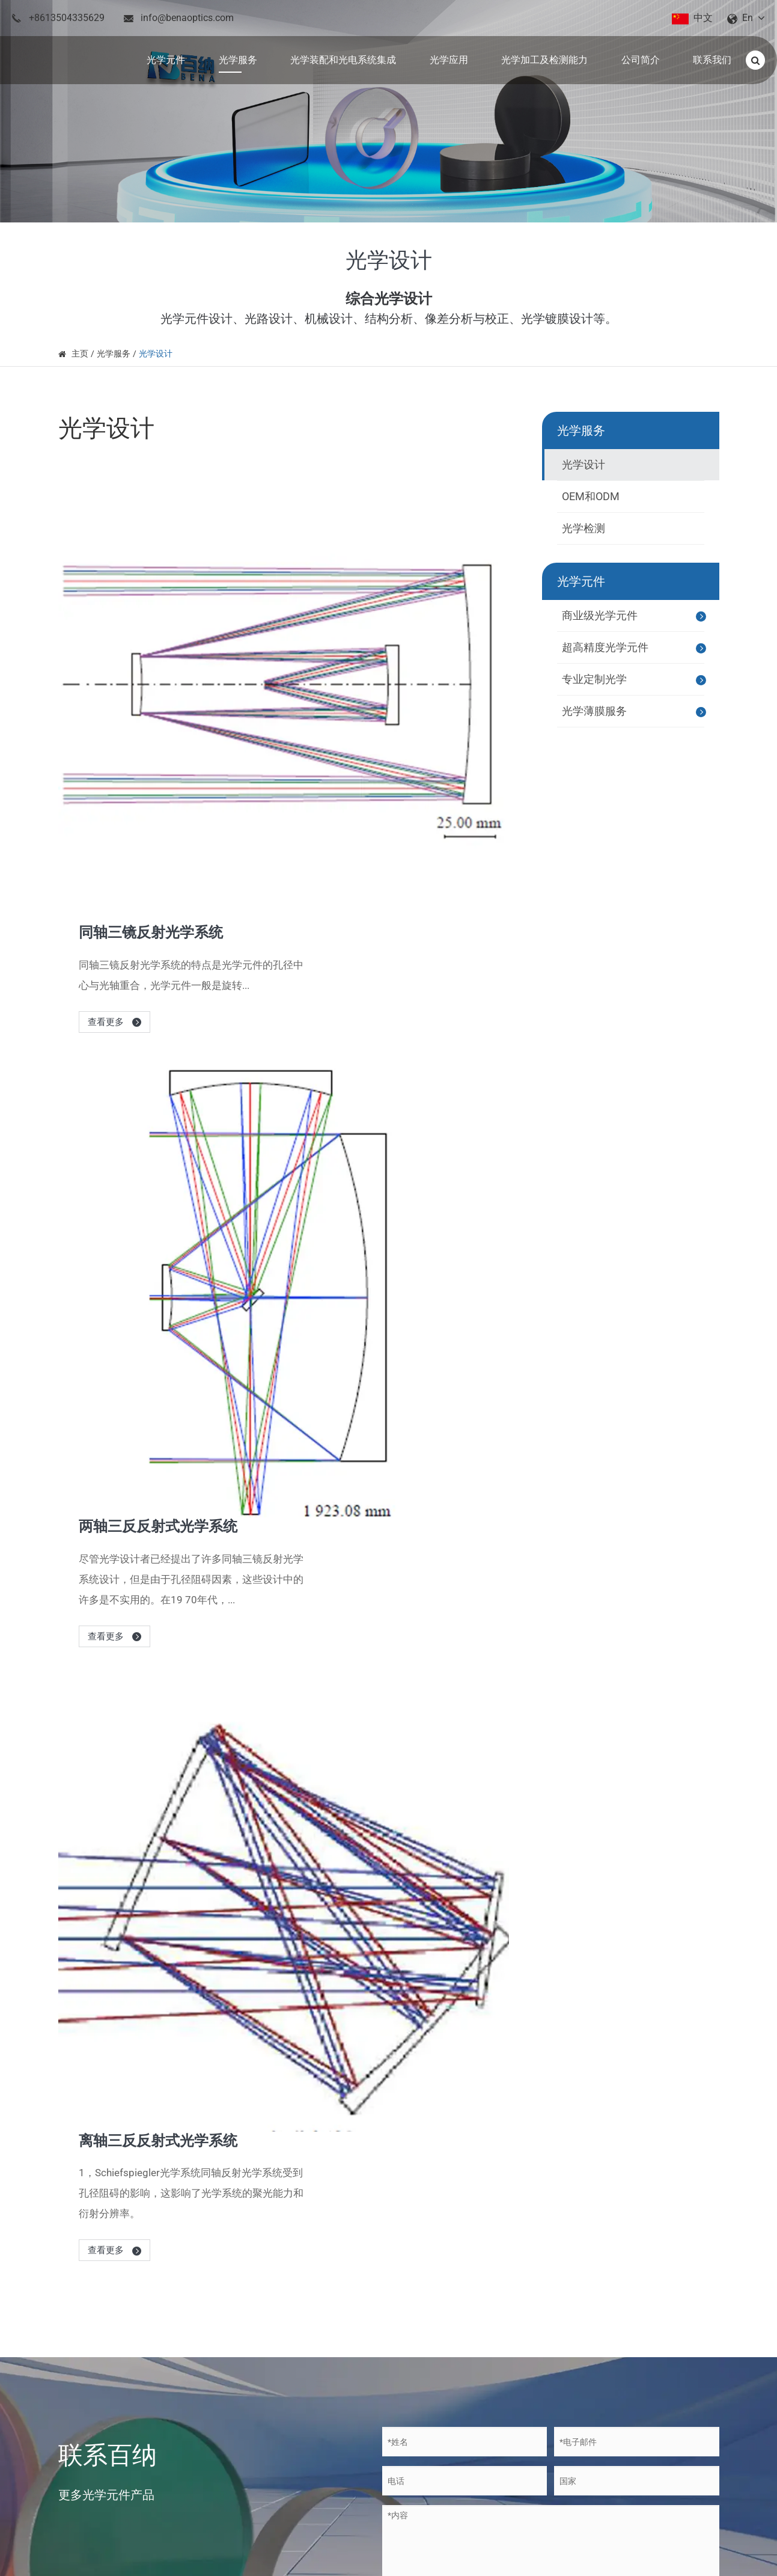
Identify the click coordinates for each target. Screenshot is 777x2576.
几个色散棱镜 (445, 1791)
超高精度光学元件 (635, 648)
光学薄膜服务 (635, 712)
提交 (418, 1507)
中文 (703, 17)
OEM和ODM (591, 496)
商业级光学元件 (635, 616)
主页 (80, 353)
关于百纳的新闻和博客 (178, 1654)
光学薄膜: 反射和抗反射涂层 (477, 1710)
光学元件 (581, 581)
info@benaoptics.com (187, 17)
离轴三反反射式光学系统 (363, 980)
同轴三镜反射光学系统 (355, 527)
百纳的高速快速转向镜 (465, 1952)
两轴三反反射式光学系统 (363, 748)
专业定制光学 (635, 680)
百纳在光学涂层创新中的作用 (479, 1912)
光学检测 (583, 528)
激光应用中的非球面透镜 (469, 1751)
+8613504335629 (67, 17)
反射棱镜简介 (445, 1871)
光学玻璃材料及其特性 (465, 1831)
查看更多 (313, 617)
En (747, 17)
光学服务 (113, 353)
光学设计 (155, 353)
